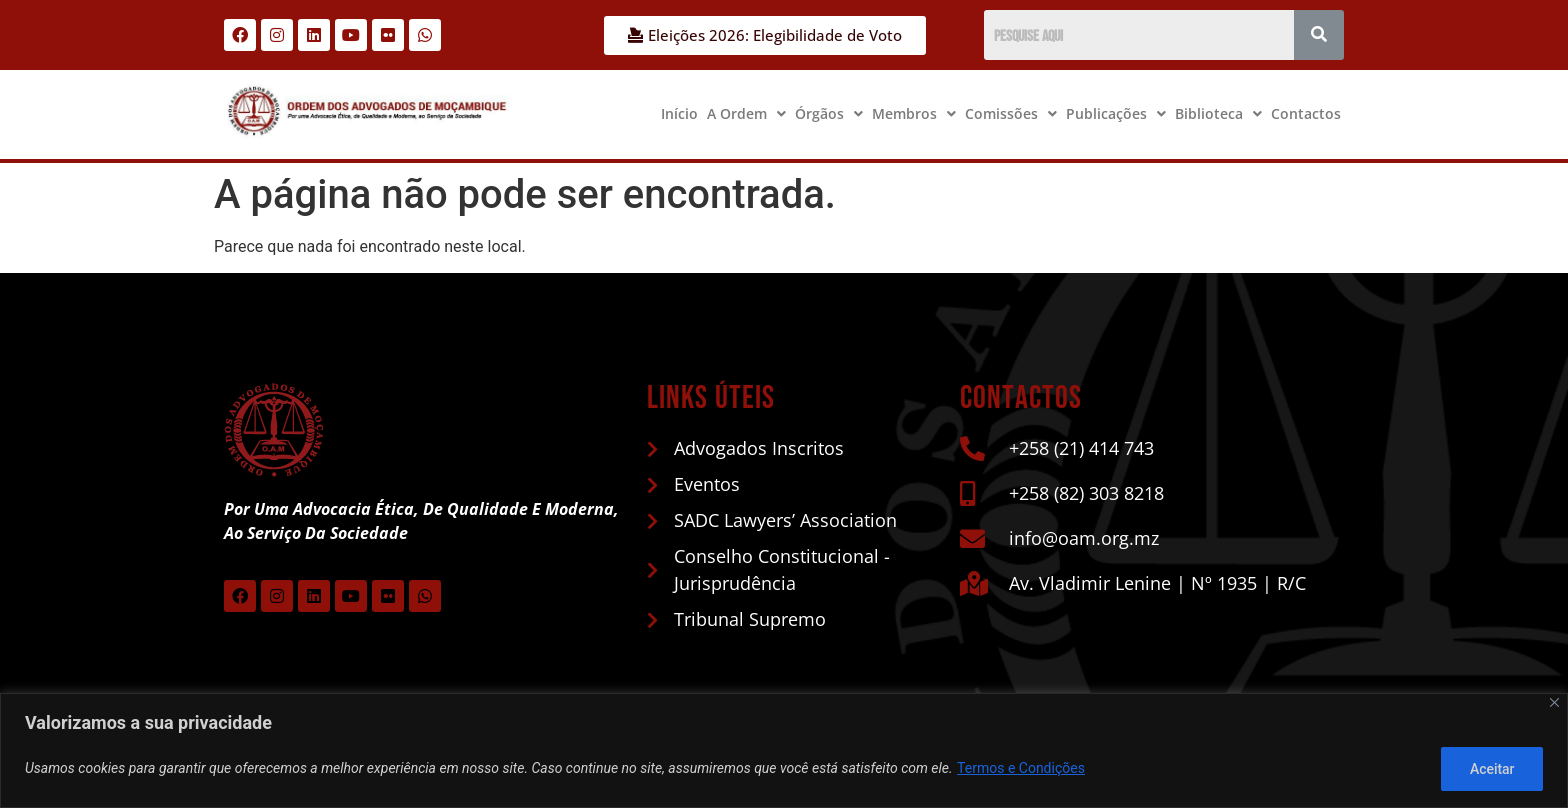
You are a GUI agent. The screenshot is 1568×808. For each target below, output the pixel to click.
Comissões (1011, 113)
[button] (746, 114)
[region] (784, 750)
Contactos (1306, 113)
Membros (914, 113)
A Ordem (746, 113)
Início (679, 113)
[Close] (1554, 702)
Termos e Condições (1021, 769)
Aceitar (1491, 769)
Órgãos (829, 113)
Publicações (1116, 113)
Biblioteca (1218, 113)
